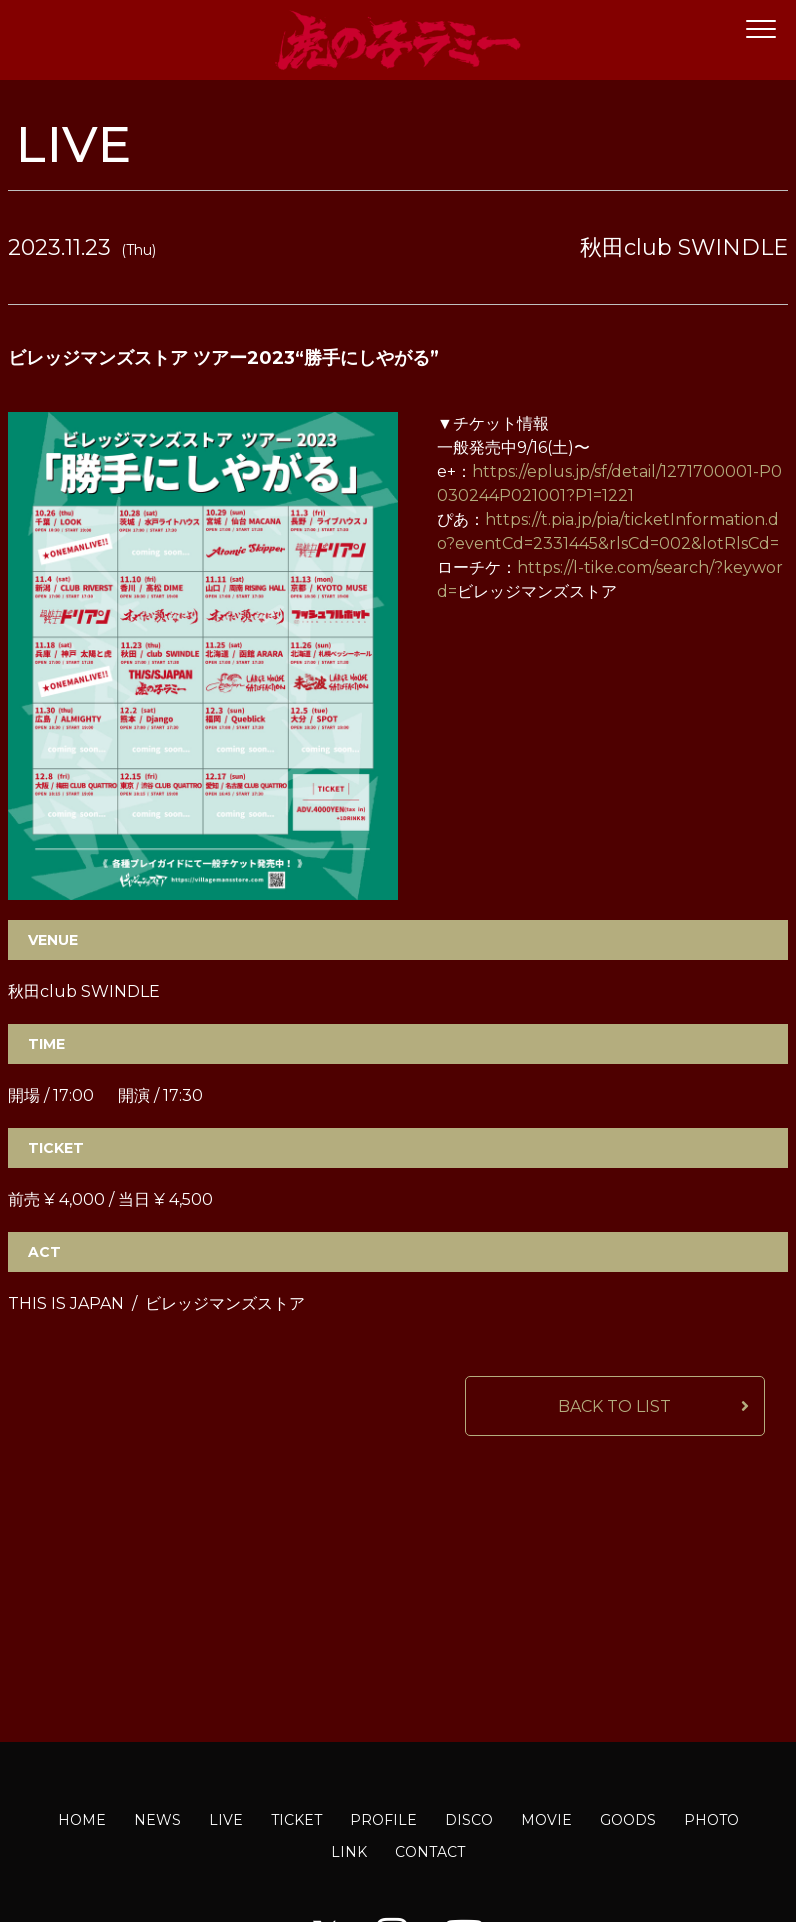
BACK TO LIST (614, 1406)
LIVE (226, 1820)
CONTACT (430, 1852)
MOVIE (546, 1820)
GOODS (628, 1820)
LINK (349, 1852)
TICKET (296, 1820)
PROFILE (383, 1820)
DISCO (469, 1820)
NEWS (157, 1820)
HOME (82, 1820)
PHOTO (711, 1820)
